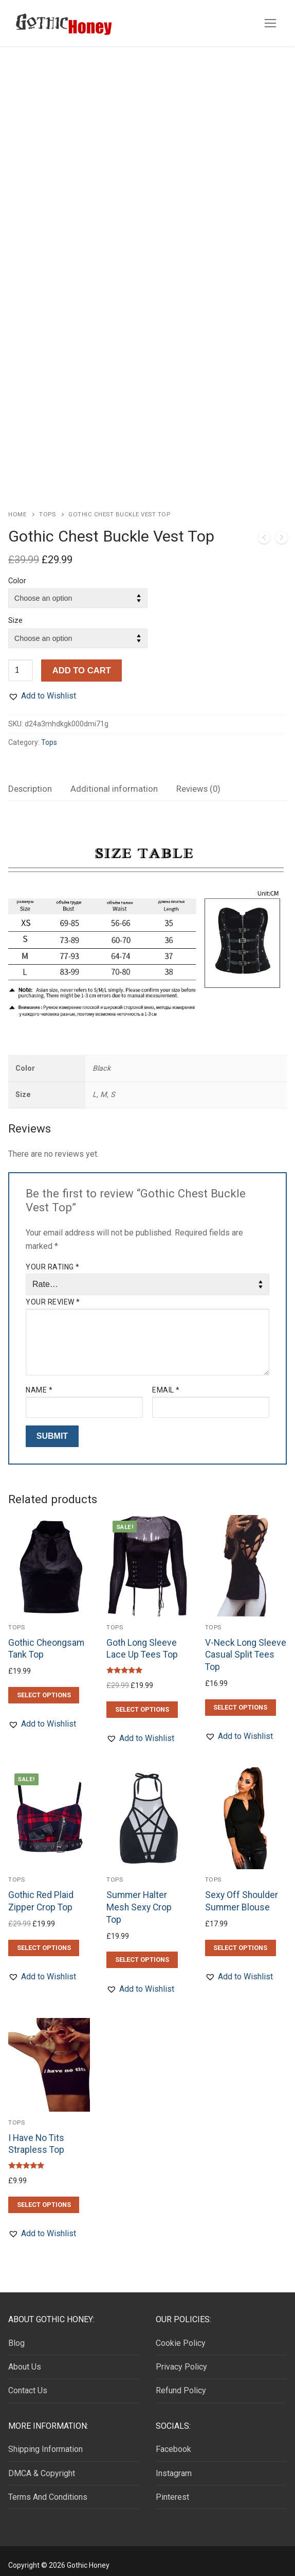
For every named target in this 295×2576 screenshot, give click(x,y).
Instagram (174, 2465)
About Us (24, 2358)
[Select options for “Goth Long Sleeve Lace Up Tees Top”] (141, 1701)
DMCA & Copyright (41, 2465)
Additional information (114, 781)
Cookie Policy (181, 2335)
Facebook (173, 2441)
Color (17, 572)
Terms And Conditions (47, 2489)
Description (30, 781)
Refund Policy (181, 2382)
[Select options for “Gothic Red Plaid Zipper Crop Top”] (43, 1939)
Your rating (53, 1259)
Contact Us (27, 2382)
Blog (16, 2335)
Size (15, 612)
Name (39, 1382)
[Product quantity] (20, 662)
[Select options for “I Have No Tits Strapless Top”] (43, 2196)
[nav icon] (270, 23)
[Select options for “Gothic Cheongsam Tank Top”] (43, 1687)
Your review (53, 1294)
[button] (42, 688)
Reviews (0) (198, 781)
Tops (47, 506)
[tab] (30, 781)
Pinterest (172, 2489)
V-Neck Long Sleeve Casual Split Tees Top (245, 1646)
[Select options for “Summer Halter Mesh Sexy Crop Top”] (141, 1952)
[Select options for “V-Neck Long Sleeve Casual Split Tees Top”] (240, 1699)
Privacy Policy (181, 2358)
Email (166, 1382)
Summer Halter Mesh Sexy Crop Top (139, 1899)
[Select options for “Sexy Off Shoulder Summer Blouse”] (240, 1939)
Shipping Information (45, 2441)
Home (17, 506)
